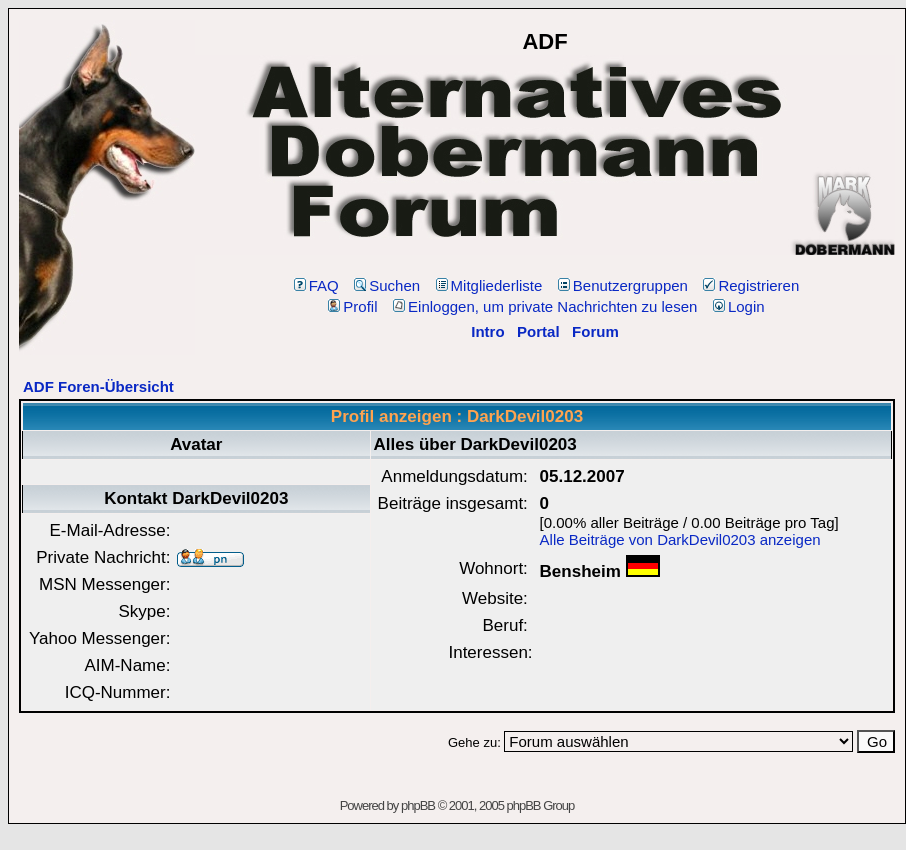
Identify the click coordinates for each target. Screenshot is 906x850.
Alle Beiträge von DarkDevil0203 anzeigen (680, 539)
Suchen (387, 285)
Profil (352, 306)
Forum (595, 331)
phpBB (418, 805)
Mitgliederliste (489, 285)
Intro (487, 331)
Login (739, 306)
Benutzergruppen (623, 285)
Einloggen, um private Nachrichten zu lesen (545, 306)
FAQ (316, 285)
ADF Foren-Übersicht (98, 386)
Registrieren (751, 285)
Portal (538, 331)
